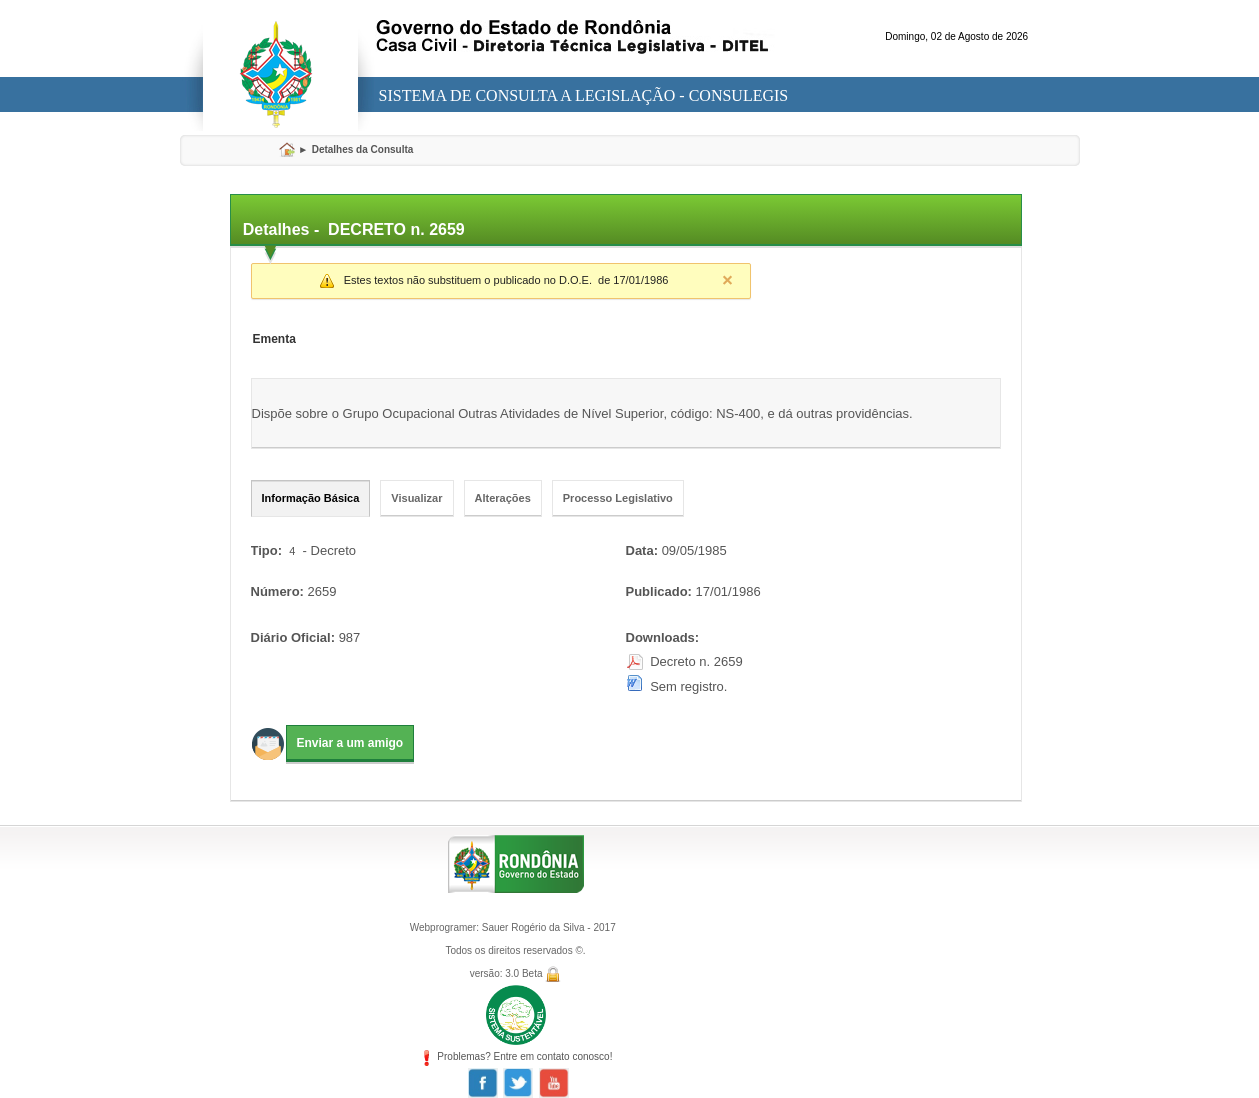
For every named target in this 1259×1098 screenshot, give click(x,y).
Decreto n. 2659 (696, 661)
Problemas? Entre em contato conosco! (516, 1056)
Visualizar (416, 498)
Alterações (503, 498)
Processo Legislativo (618, 498)
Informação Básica (311, 498)
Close (728, 280)
